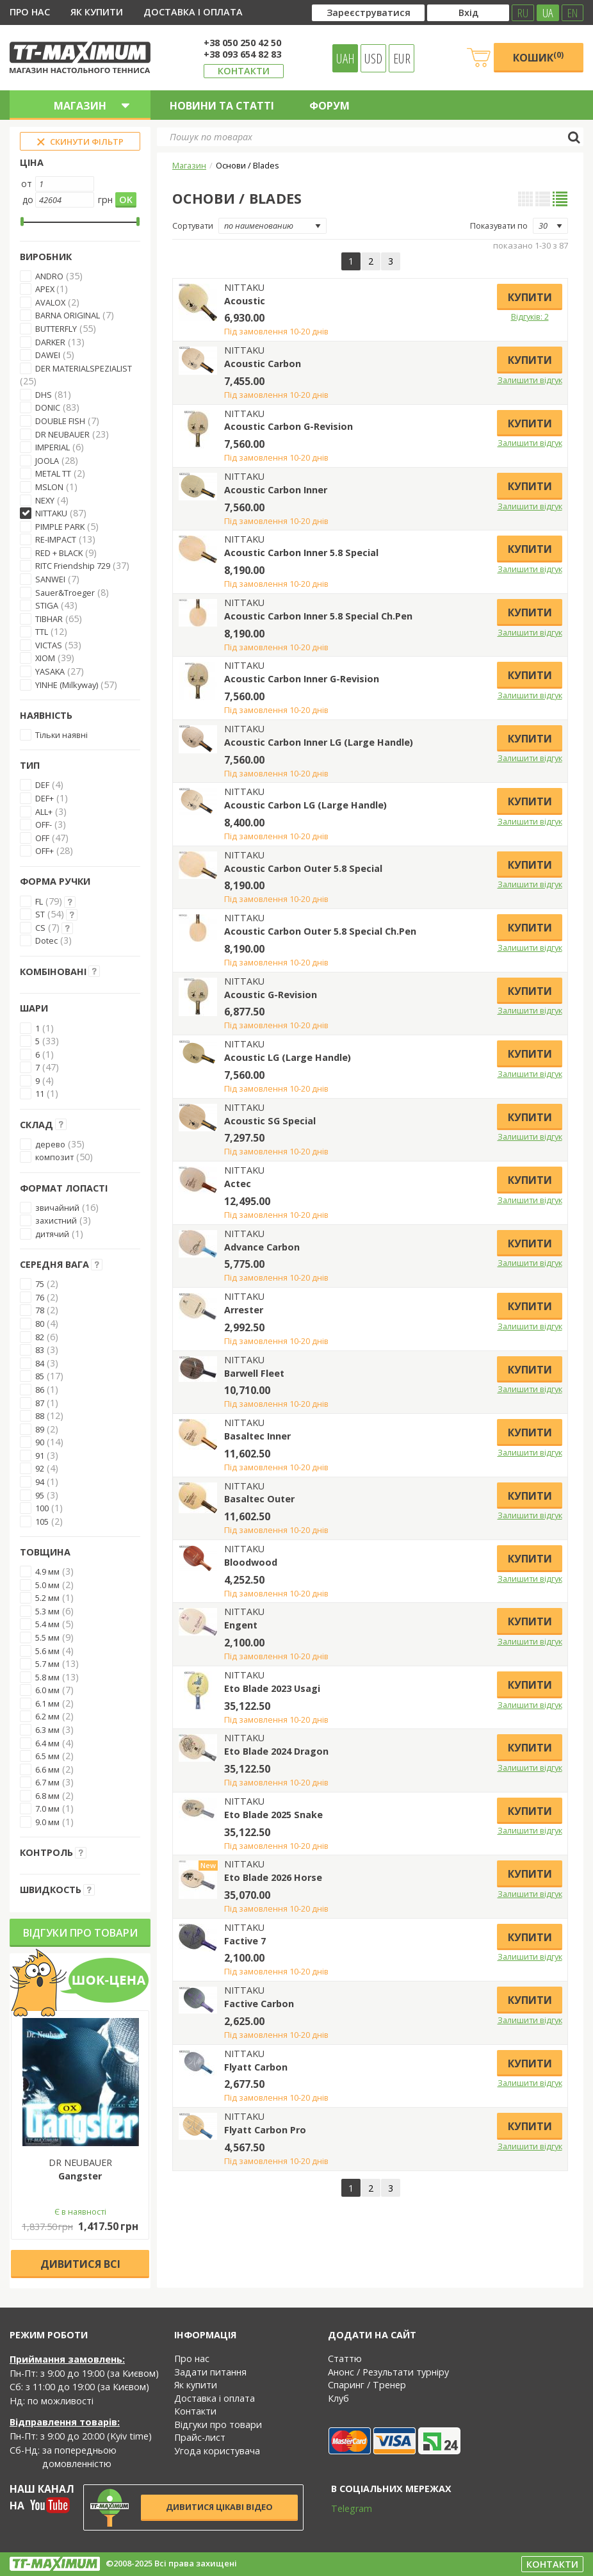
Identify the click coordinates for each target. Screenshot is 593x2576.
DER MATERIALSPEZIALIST (83, 368)
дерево (50, 1144)
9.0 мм (47, 1822)
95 (39, 1495)
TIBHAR (49, 619)
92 (39, 1468)
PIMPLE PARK (60, 526)
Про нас (30, 12)
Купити (530, 297)
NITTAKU (51, 513)
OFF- (43, 824)
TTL (41, 631)
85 (39, 1376)
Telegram (343, 2508)
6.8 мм (47, 1795)
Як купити (96, 12)
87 (39, 1403)
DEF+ (44, 798)
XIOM (45, 658)
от (26, 183)
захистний (56, 1220)
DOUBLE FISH (60, 421)
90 (39, 1442)
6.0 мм (47, 1690)
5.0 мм (47, 1585)
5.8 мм (47, 1677)
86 (39, 1389)
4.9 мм (47, 1571)
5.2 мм (47, 1598)
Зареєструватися (368, 12)
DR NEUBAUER (62, 434)
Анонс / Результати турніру (388, 2372)
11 (39, 1093)
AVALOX (50, 302)
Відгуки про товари (80, 1933)
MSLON (49, 487)
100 (42, 1508)
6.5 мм (47, 1756)
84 (39, 1363)
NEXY (44, 500)
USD (373, 58)
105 (42, 1521)
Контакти (244, 71)
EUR (401, 58)
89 (39, 1429)
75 (39, 1284)
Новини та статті (222, 106)
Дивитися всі (80, 2264)
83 (39, 1350)
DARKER (50, 342)
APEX (45, 289)
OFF (42, 838)
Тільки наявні (61, 735)
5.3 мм (47, 1611)
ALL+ (44, 811)
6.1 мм (47, 1703)
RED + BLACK (59, 553)
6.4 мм (47, 1743)
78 (39, 1310)
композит (54, 1157)
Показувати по (499, 225)
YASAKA (50, 671)
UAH (345, 58)
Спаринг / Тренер (367, 2385)
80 (39, 1323)
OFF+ (44, 851)
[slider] (22, 221)
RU (522, 12)
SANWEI (50, 579)
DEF (42, 785)
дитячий (52, 1234)
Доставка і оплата (193, 12)
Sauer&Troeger (65, 592)
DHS (43, 394)
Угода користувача (217, 2451)
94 (39, 1482)
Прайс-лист (199, 2437)
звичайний (57, 1207)
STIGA (46, 605)
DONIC (47, 407)
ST (40, 914)
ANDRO (49, 276)
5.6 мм (47, 1651)
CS (40, 927)
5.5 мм (47, 1637)
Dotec (46, 940)
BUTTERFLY (56, 328)
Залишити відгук (530, 380)
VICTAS (48, 645)
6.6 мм (47, 1769)
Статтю (345, 2358)
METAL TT (53, 473)
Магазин (189, 165)
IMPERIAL (52, 447)
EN (572, 12)
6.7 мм (47, 1782)
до (27, 199)
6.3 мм (47, 1729)
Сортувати (192, 225)
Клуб (338, 2398)
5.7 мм (47, 1663)
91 (39, 1455)
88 (39, 1416)
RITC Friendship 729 (72, 565)
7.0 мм (47, 1808)
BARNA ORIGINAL (67, 315)
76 (39, 1297)
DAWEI (47, 355)
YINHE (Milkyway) (66, 685)
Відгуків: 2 (530, 316)
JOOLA (47, 460)
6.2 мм (47, 1716)
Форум (329, 106)
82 (39, 1337)
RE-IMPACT (55, 539)
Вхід (468, 12)
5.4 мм (47, 1624)
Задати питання (210, 2372)
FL (39, 901)
